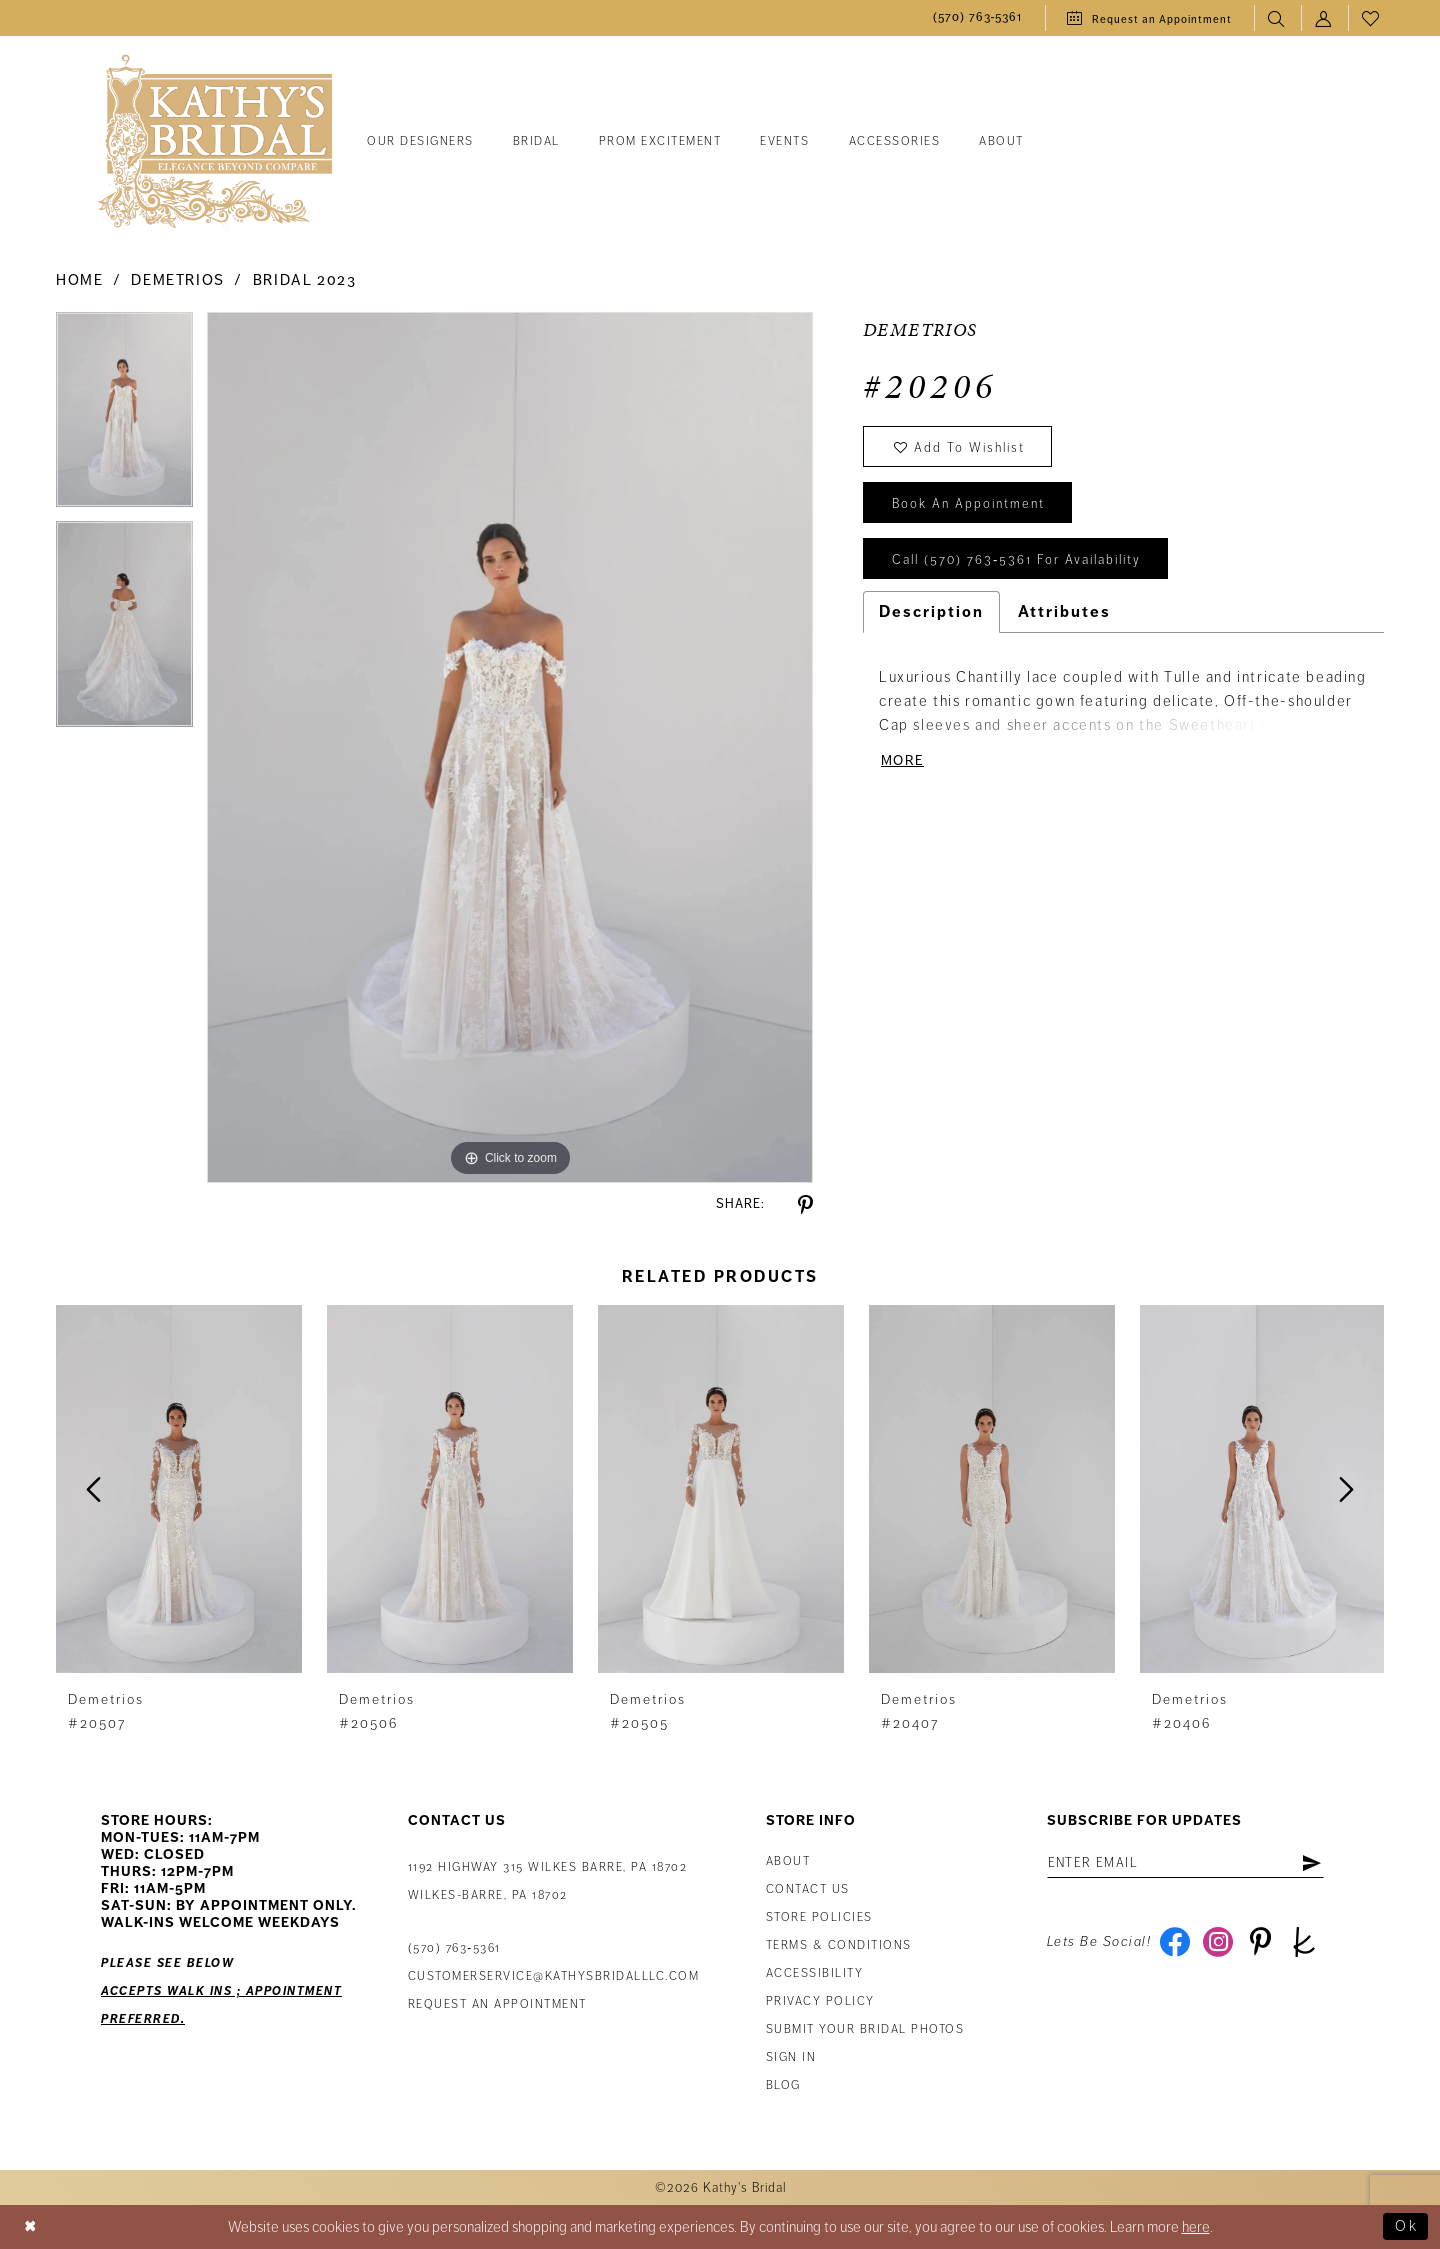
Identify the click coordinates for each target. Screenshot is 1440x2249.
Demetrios (178, 280)
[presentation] (179, 1489)
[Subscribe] (1311, 1863)
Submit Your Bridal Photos (865, 2029)
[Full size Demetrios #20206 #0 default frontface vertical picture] (510, 747)
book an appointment (968, 504)
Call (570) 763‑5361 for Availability (1016, 560)
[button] (1324, 18)
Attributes (1064, 612)
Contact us (808, 1889)
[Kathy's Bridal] (215, 142)
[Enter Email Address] (1185, 1863)
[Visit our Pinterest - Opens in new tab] (1260, 1942)
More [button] (902, 760)
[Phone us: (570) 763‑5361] (978, 18)
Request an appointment (497, 2004)
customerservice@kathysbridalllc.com (554, 1976)
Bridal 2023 (305, 280)
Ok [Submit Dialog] (1406, 2227)
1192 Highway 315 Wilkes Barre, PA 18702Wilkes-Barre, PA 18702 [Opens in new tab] (548, 1881)
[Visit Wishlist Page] (1371, 18)
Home (79, 280)
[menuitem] (978, 18)
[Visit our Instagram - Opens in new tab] (1217, 1942)
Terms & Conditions (839, 1945)
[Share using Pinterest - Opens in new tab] (805, 1205)
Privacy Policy (820, 2001)
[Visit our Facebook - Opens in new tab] (1174, 1942)
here (1196, 2227)
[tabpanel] (124, 416)
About (788, 1861)
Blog (783, 2085)
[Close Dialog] (31, 2227)
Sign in (791, 2057)
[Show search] (1277, 18)
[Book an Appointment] (1149, 18)
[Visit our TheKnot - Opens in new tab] (1303, 1942)
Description (931, 612)
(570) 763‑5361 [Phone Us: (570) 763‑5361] (454, 1948)
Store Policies (819, 1917)
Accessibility (815, 1973)
